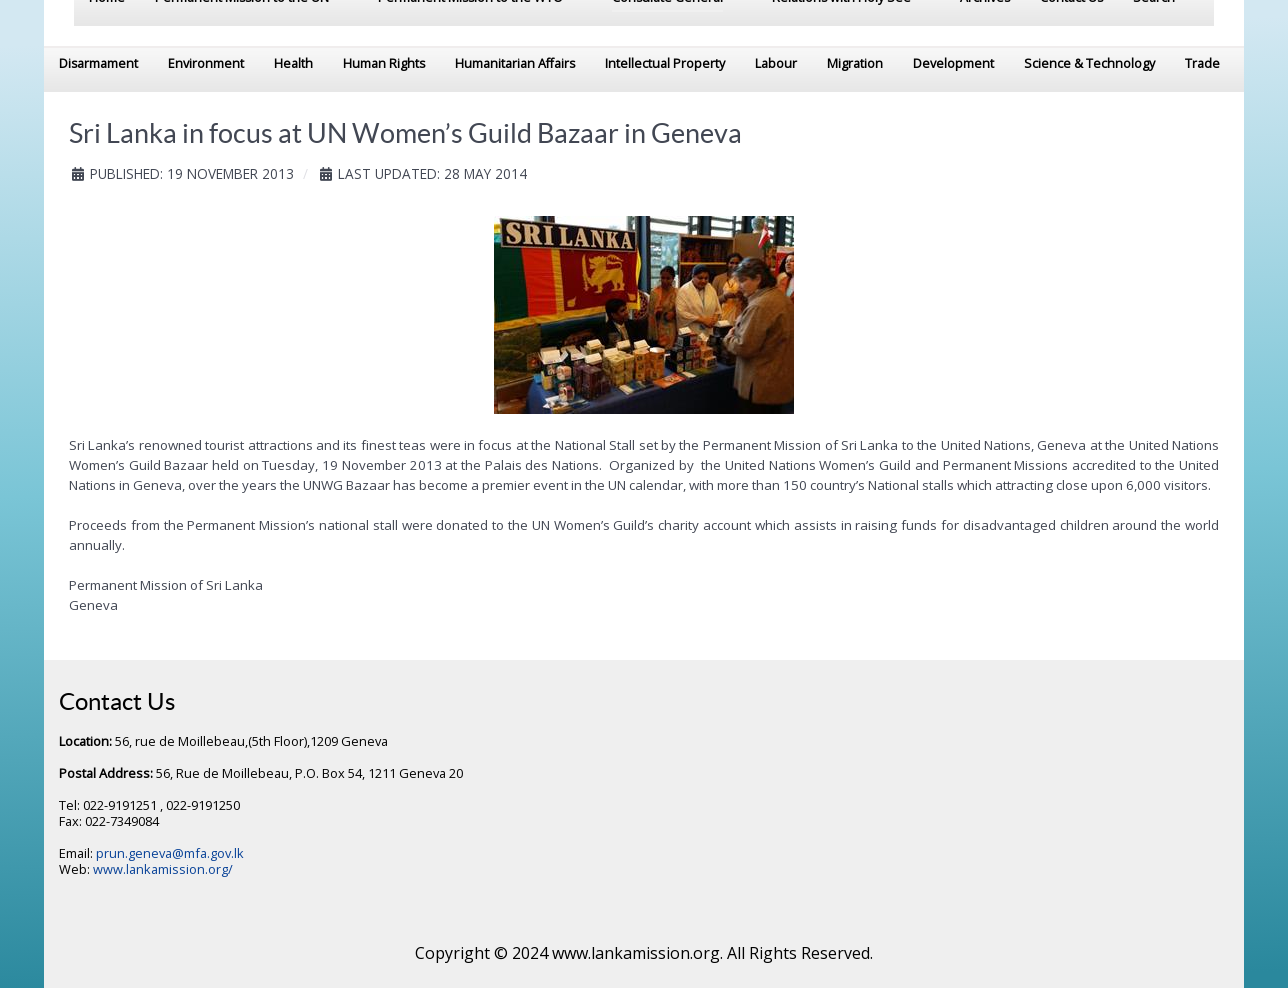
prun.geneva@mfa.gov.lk (170, 853)
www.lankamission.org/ (163, 869)
